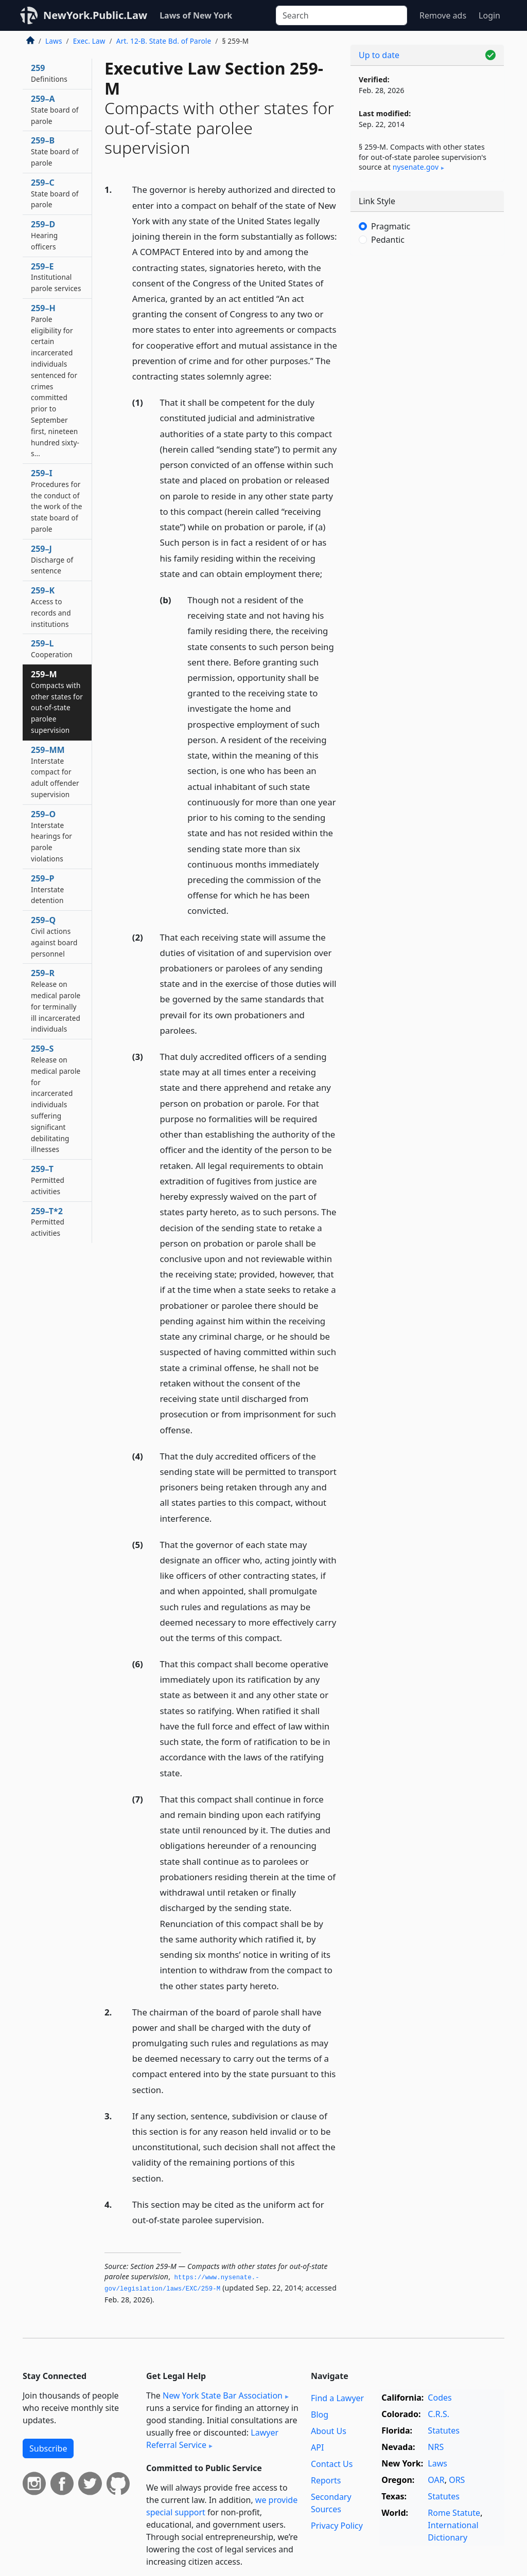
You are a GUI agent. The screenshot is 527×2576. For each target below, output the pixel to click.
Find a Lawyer (337, 2398)
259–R (55, 1000)
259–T (47, 1179)
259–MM (55, 771)
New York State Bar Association (223, 2395)
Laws (53, 41)
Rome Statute (454, 2512)
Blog (319, 2414)
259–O (51, 835)
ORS (457, 2479)
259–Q (54, 936)
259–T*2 (47, 1221)
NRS (436, 2447)
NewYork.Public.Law (95, 15)
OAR (436, 2479)
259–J (52, 559)
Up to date (379, 55)
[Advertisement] (427, 334)
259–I (56, 500)
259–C (55, 193)
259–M (57, 702)
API (317, 2447)
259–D (44, 235)
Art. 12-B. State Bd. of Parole (164, 41)
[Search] (341, 15)
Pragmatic (390, 226)
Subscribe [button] (48, 2448)
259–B (55, 151)
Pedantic (388, 239)
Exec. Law (89, 41)
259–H (55, 380)
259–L (52, 648)
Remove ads (442, 15)
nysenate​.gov (415, 167)
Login (489, 15)
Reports (326, 2480)
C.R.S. (438, 2414)
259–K (51, 606)
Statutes (444, 2430)
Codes (439, 2397)
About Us (328, 2431)
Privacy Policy (337, 2525)
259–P (47, 889)
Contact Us (332, 2464)
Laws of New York (196, 15)
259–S (55, 1098)
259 (49, 73)
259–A (55, 109)
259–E (56, 277)
